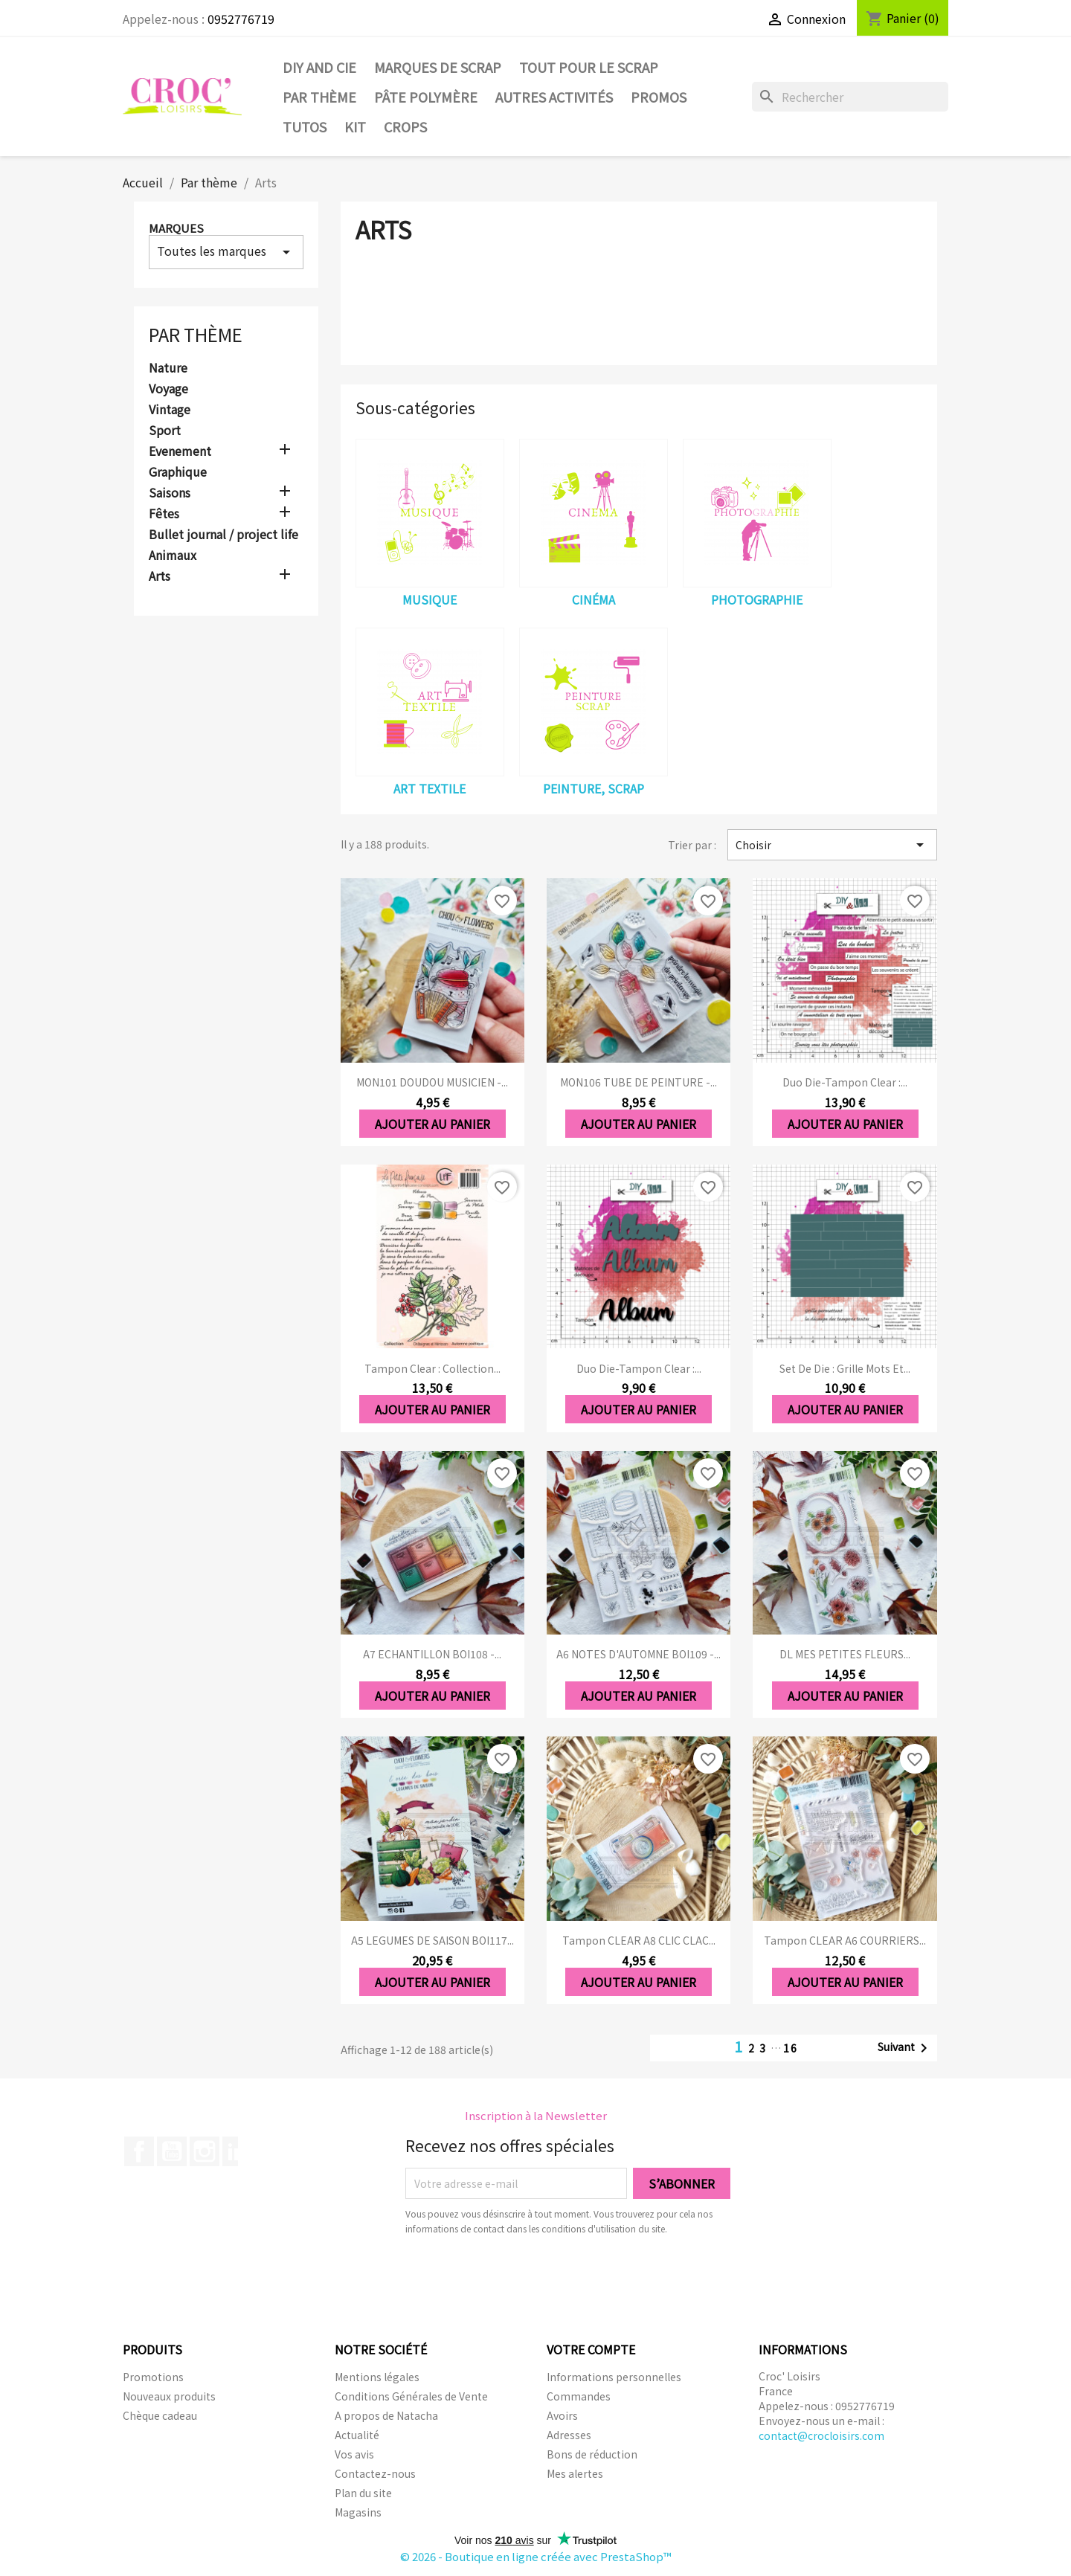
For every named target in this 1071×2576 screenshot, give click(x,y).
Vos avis (354, 2454)
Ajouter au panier (432, 1124)
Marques (176, 228)
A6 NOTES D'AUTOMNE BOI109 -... (638, 1653)
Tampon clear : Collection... (432, 1368)
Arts (159, 576)
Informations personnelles (614, 2376)
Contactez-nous (375, 2473)
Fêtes (164, 514)
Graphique (178, 472)
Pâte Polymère (425, 96)
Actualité (357, 2434)
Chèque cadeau (160, 2415)
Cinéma (593, 599)
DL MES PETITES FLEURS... (844, 1653)
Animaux (172, 555)
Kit (355, 126)
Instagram (204, 2151)
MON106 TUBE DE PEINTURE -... (638, 1082)
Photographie (757, 599)
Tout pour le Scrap (588, 67)
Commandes (579, 2396)
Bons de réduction (592, 2454)
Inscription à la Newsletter (536, 2115)
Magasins (358, 2512)
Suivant (905, 2048)
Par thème (319, 96)
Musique (429, 599)
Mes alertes (575, 2473)
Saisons (169, 493)
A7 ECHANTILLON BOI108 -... (432, 1653)
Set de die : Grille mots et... (844, 1368)
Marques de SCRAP (437, 67)
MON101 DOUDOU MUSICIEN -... (432, 1082)
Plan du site (363, 2492)
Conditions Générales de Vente (411, 2396)
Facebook (139, 2151)
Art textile (429, 788)
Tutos (305, 126)
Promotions (153, 2376)
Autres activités (554, 96)
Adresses (569, 2434)
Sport (165, 430)
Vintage (169, 410)
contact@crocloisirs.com (821, 2435)
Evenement (180, 451)
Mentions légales (377, 2376)
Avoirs (562, 2415)
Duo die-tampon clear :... (844, 1082)
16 (790, 2048)
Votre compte (591, 2349)
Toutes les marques (226, 251)
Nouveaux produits (169, 2396)
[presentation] (529, 2277)
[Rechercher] (850, 97)
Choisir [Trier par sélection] (832, 845)
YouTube (172, 2151)
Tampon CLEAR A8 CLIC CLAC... (638, 1940)
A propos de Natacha (386, 2415)
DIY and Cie (319, 67)
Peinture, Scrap (593, 788)
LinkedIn (237, 2151)
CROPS (405, 126)
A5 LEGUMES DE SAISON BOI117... (432, 1940)
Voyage (168, 389)
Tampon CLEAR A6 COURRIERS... (845, 1940)
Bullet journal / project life (223, 535)
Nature (168, 368)
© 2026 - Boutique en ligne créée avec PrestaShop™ (536, 2556)
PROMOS (658, 96)
